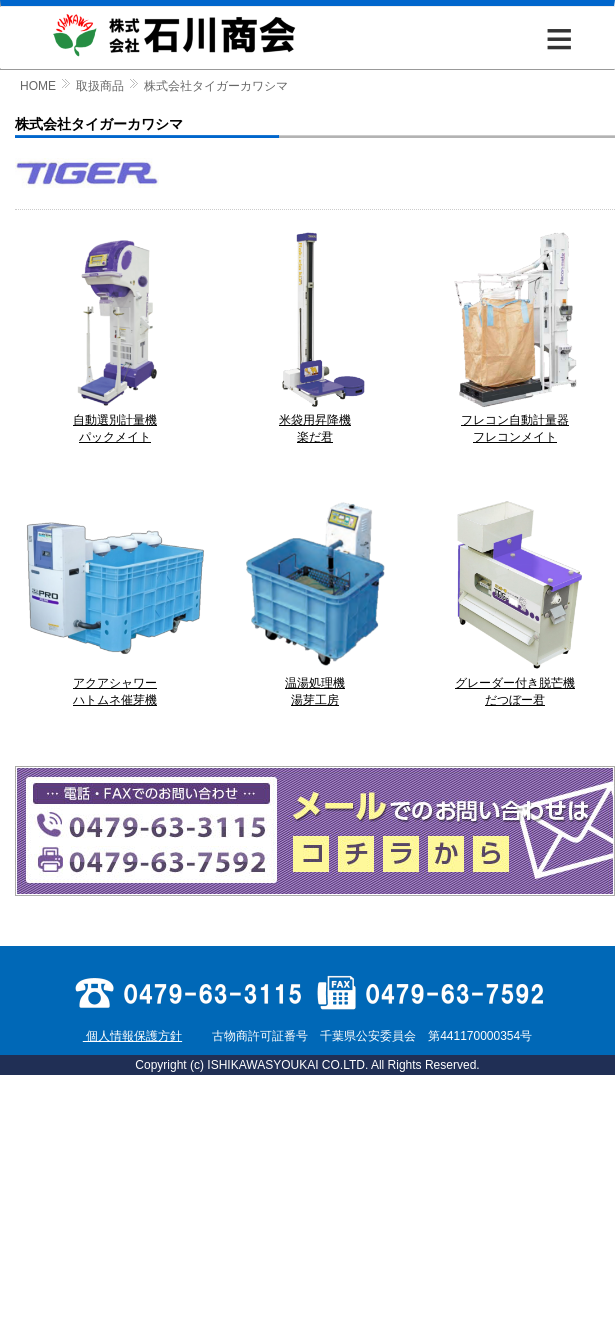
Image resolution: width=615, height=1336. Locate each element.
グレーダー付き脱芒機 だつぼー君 (515, 685)
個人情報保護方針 (132, 1036)
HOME (38, 86)
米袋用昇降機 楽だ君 (315, 422)
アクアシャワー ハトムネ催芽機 (115, 685)
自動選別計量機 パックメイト (115, 422)
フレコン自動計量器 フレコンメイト (515, 422)
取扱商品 (100, 86)
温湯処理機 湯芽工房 (315, 685)
